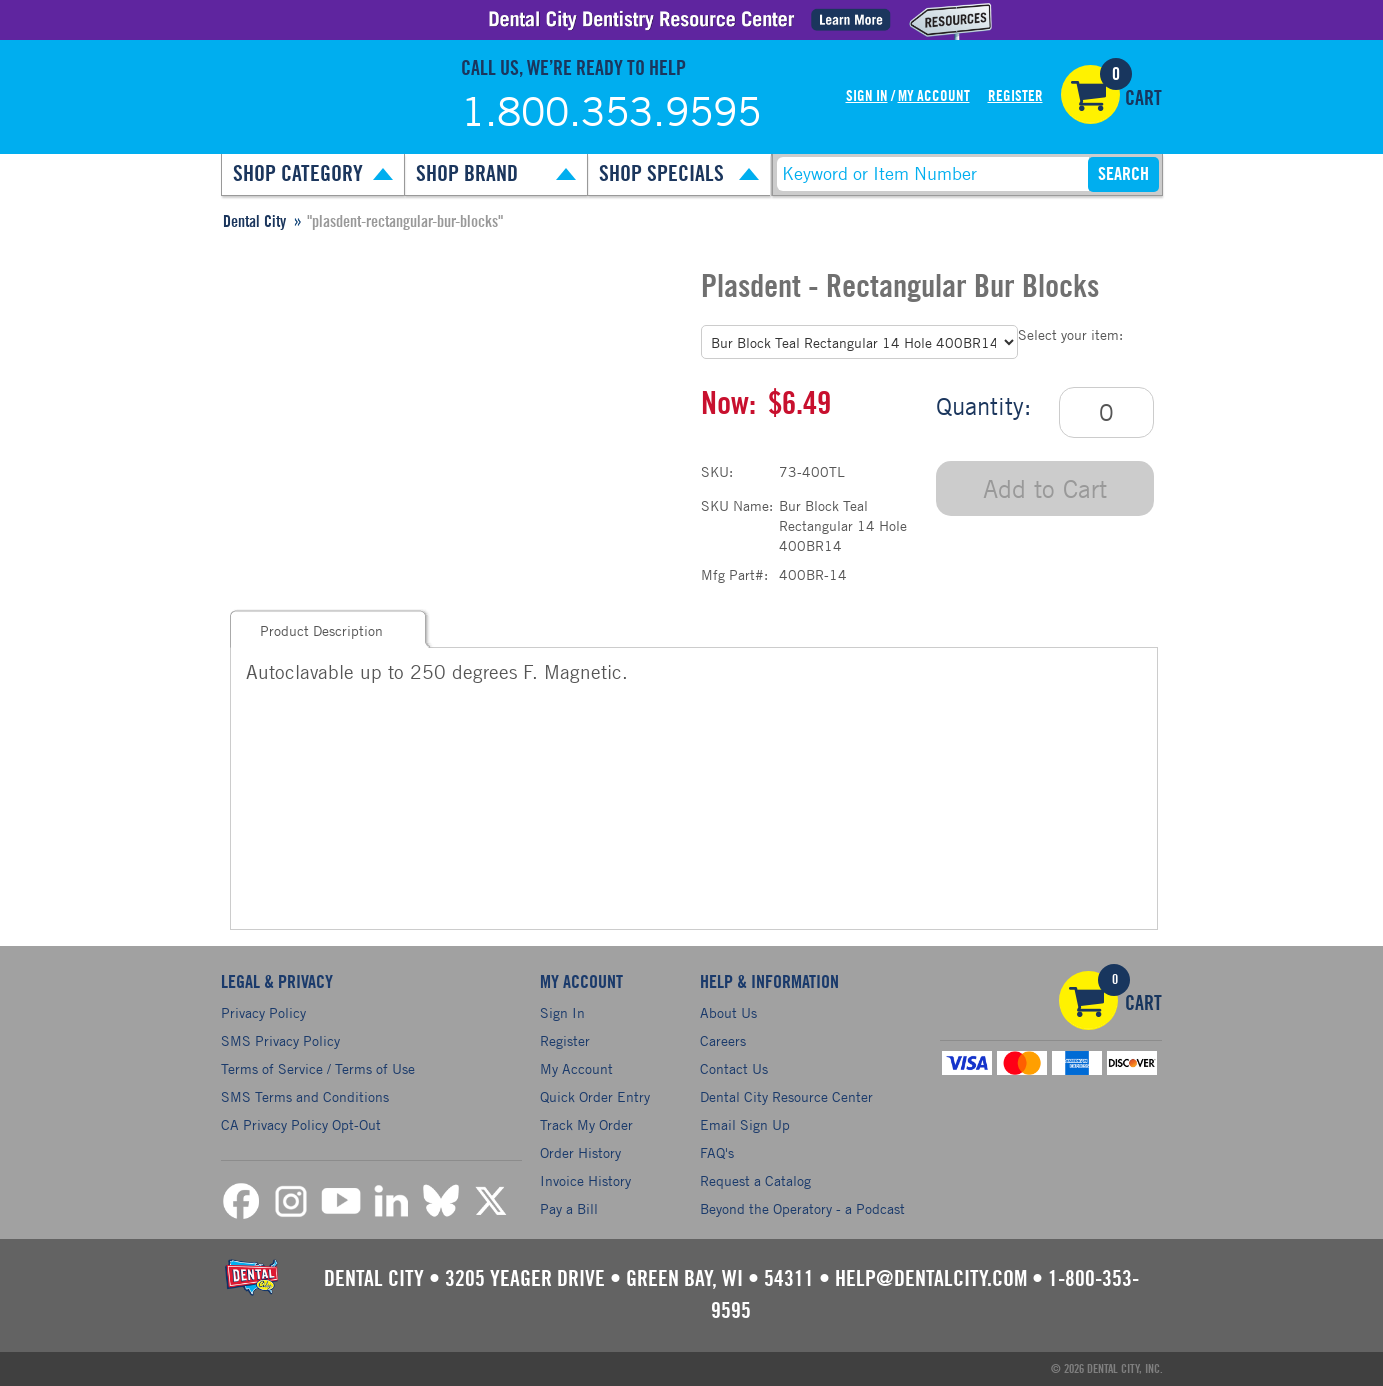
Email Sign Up (745, 1124)
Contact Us (734, 1068)
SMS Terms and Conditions (305, 1096)
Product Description (321, 630)
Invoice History (585, 1180)
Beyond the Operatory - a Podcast (802, 1208)
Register (1015, 96)
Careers (723, 1040)
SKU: (717, 471)
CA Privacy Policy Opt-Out (301, 1124)
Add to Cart (1045, 488)
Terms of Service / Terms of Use (318, 1068)
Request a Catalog (755, 1180)
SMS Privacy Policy (280, 1040)
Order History (580, 1152)
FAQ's (717, 1152)
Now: (728, 404)
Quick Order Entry (595, 1096)
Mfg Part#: (734, 574)
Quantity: (983, 406)
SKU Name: (737, 505)
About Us (728, 1012)
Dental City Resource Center (786, 1096)
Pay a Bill (569, 1208)
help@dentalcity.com (931, 1279)
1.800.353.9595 (611, 111)
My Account (934, 96)
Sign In (867, 96)
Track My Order (586, 1124)
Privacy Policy (263, 1012)
